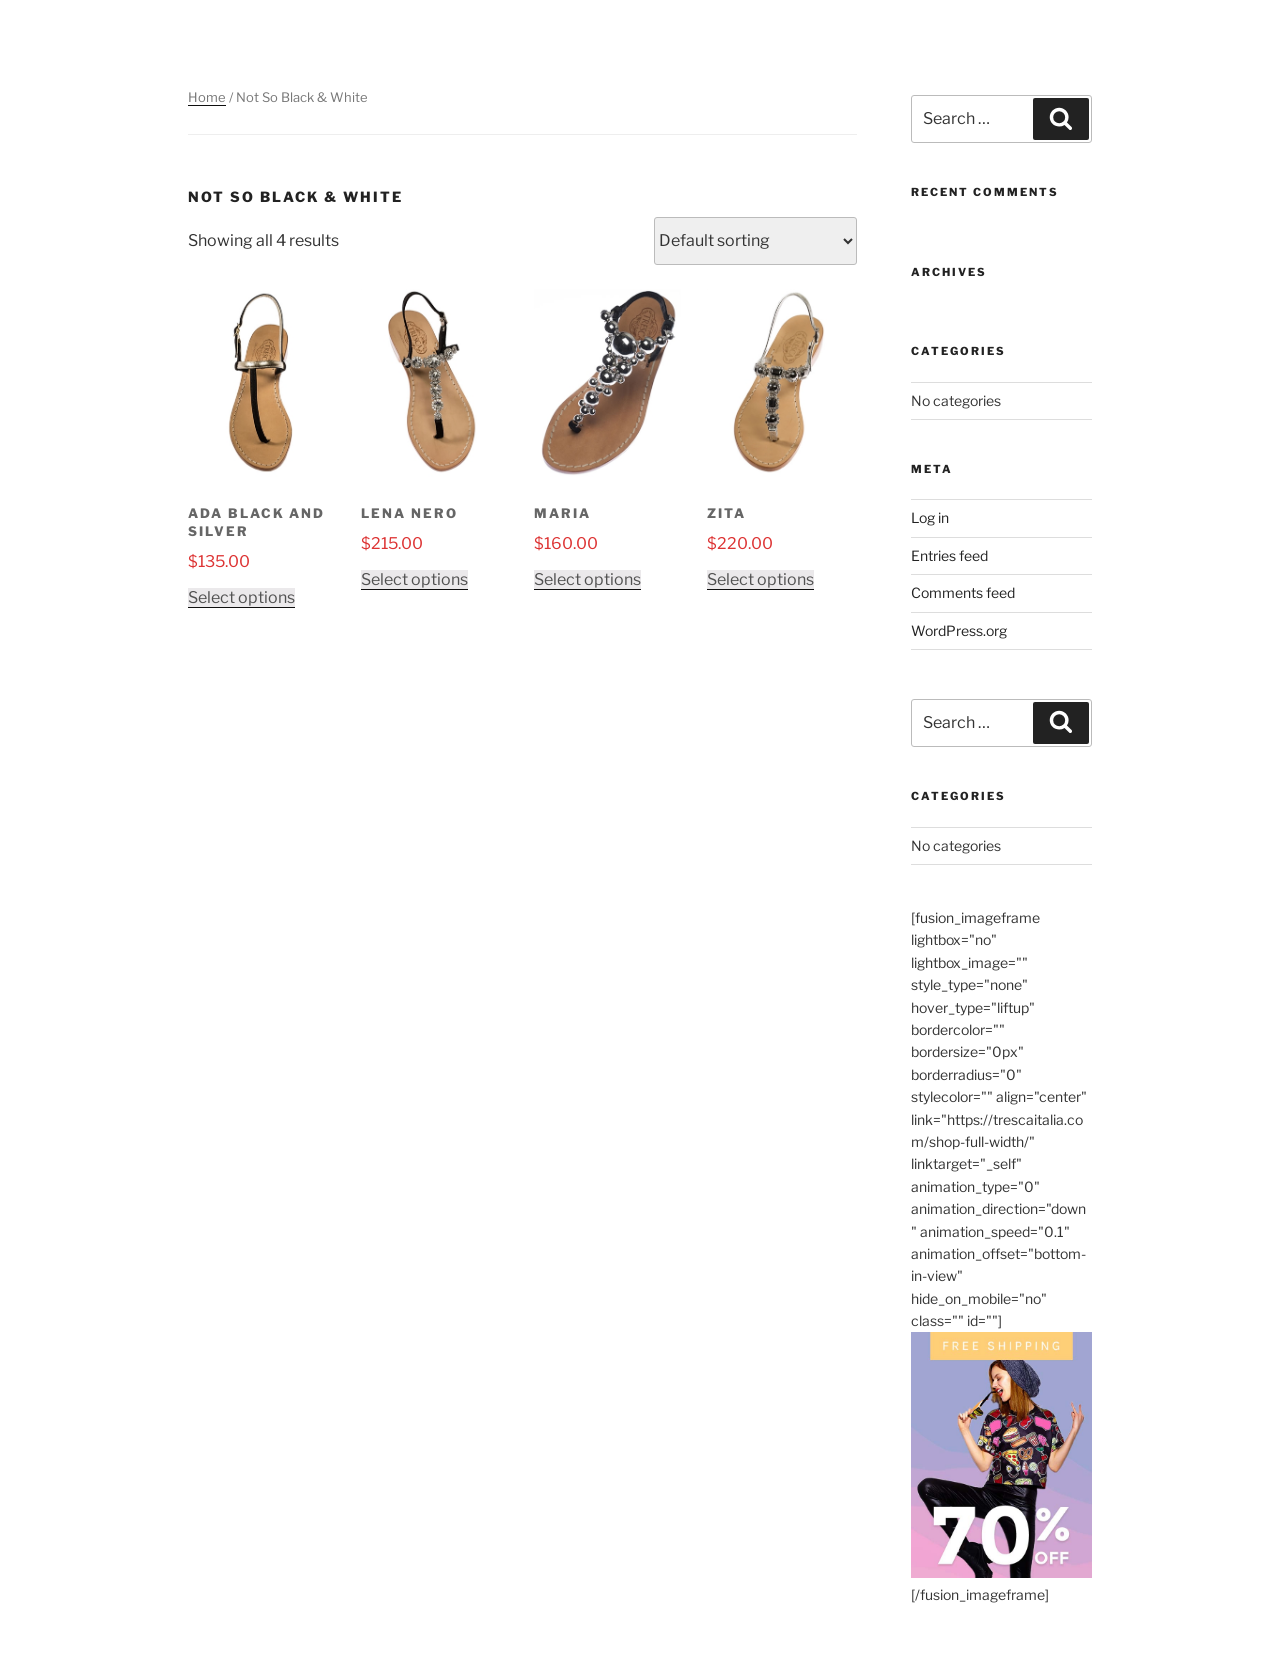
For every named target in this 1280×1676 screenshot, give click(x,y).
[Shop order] (755, 241)
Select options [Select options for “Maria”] (587, 579)
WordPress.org (959, 630)
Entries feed (949, 555)
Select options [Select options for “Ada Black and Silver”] (241, 597)
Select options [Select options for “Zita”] (760, 579)
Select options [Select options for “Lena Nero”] (414, 579)
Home (207, 97)
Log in (930, 517)
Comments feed (963, 592)
